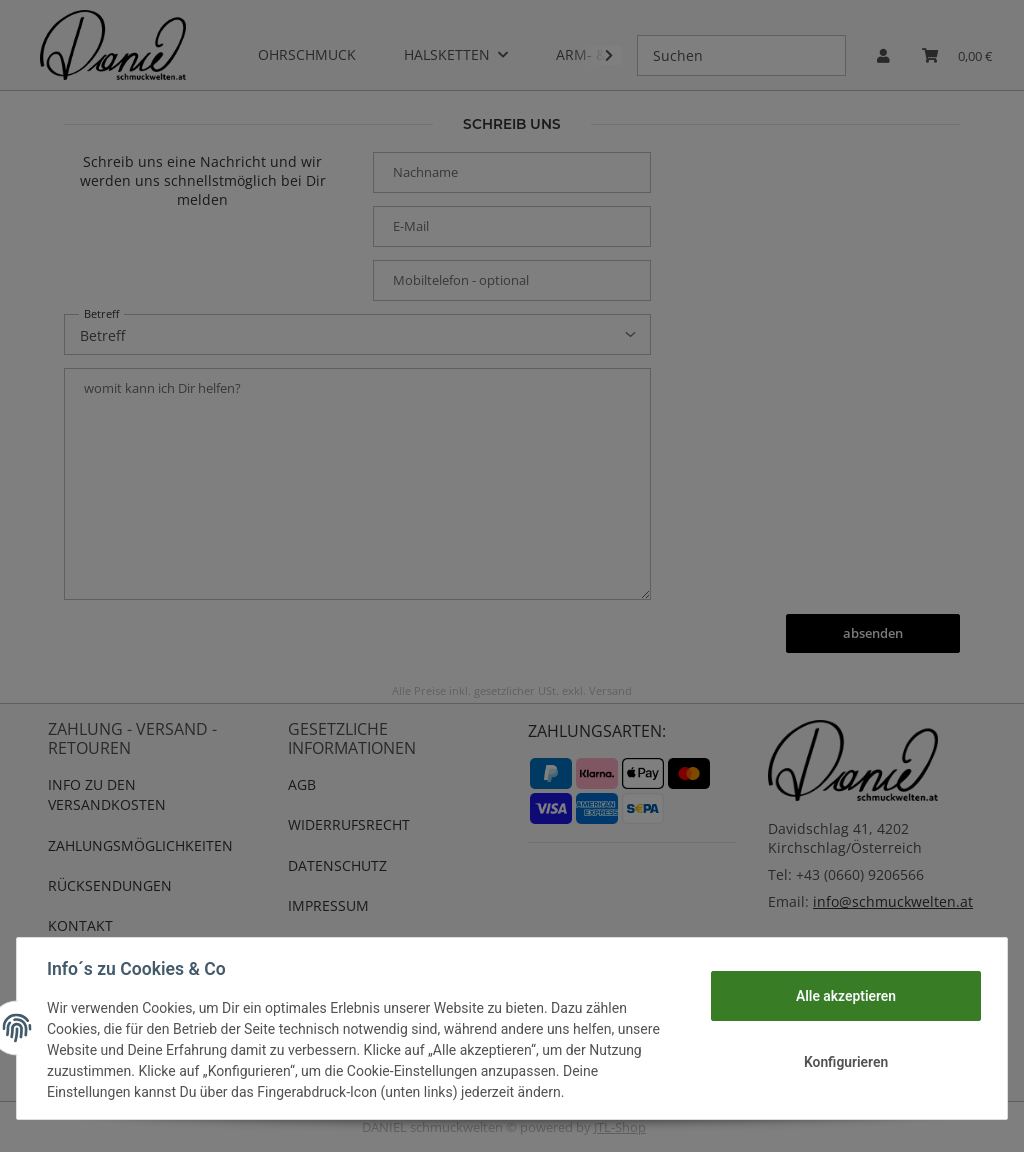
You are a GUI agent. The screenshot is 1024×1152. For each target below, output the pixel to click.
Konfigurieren (843, 1062)
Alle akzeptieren (843, 996)
